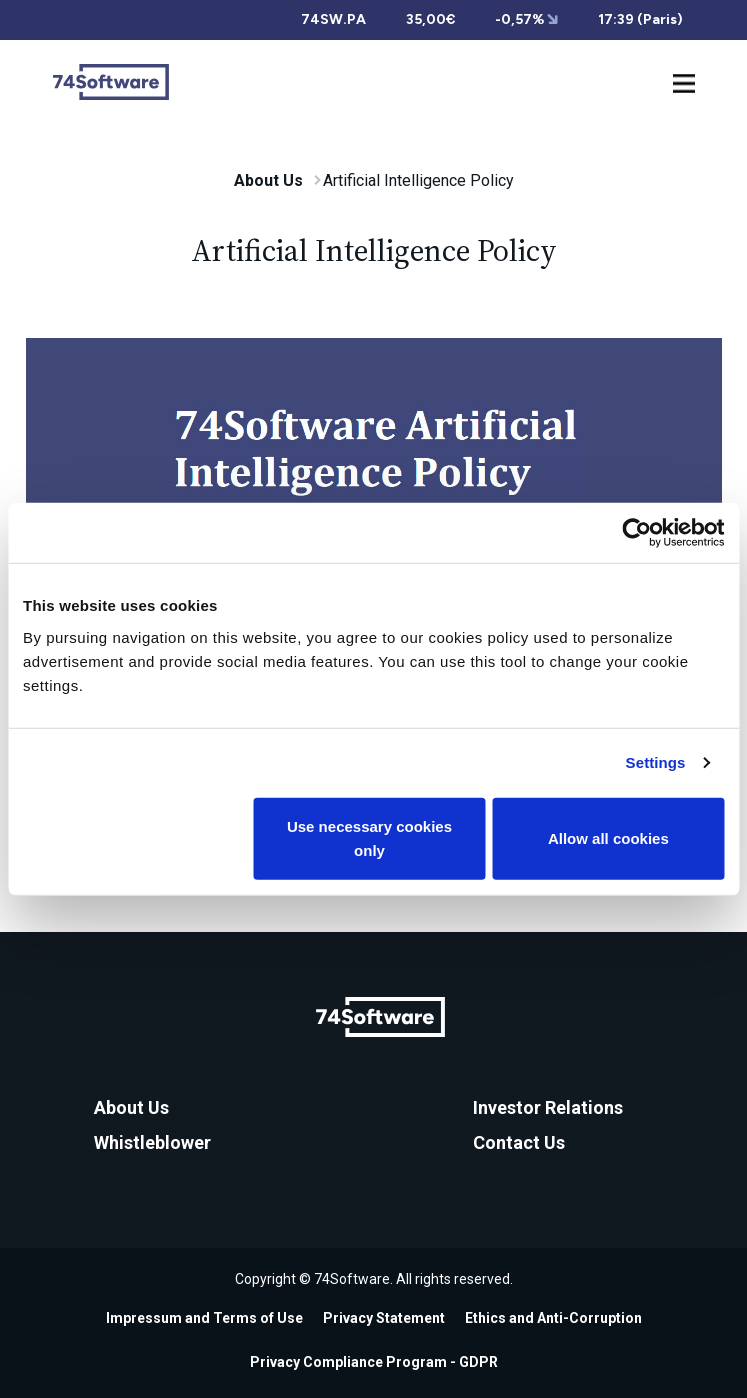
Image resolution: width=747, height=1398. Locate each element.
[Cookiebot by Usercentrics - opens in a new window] (636, 533)
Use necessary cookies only (369, 837)
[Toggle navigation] (684, 81)
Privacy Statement (384, 1318)
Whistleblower (152, 1142)
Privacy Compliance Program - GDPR (374, 1362)
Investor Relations (548, 1107)
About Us (268, 180)
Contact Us (519, 1142)
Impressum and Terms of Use (204, 1318)
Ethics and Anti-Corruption (553, 1318)
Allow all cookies (608, 837)
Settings (656, 762)
